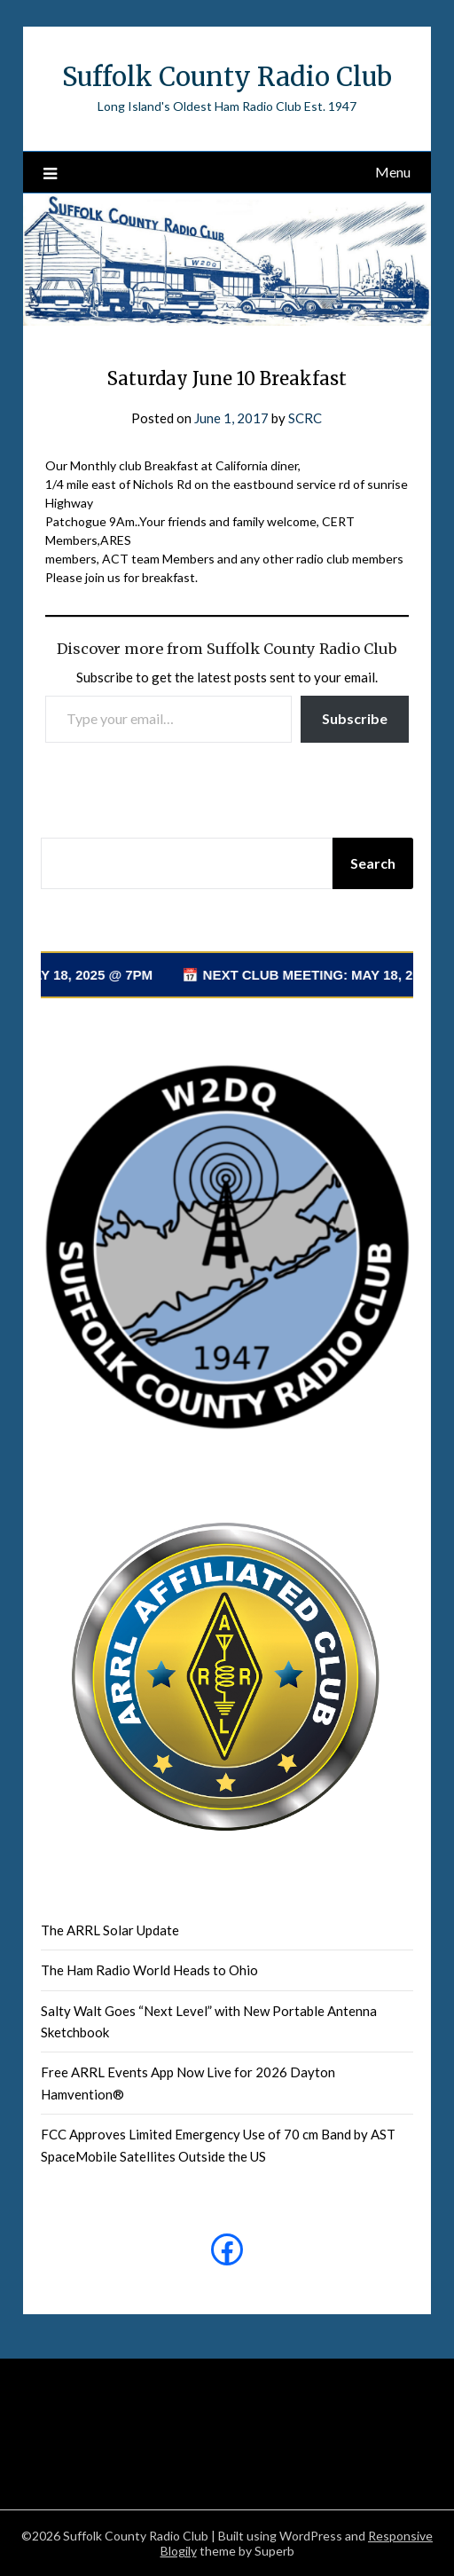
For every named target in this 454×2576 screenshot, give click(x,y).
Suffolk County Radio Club (227, 76)
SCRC (305, 418)
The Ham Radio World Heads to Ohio (149, 1970)
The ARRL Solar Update (110, 1930)
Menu (393, 171)
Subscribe (354, 718)
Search (372, 863)
